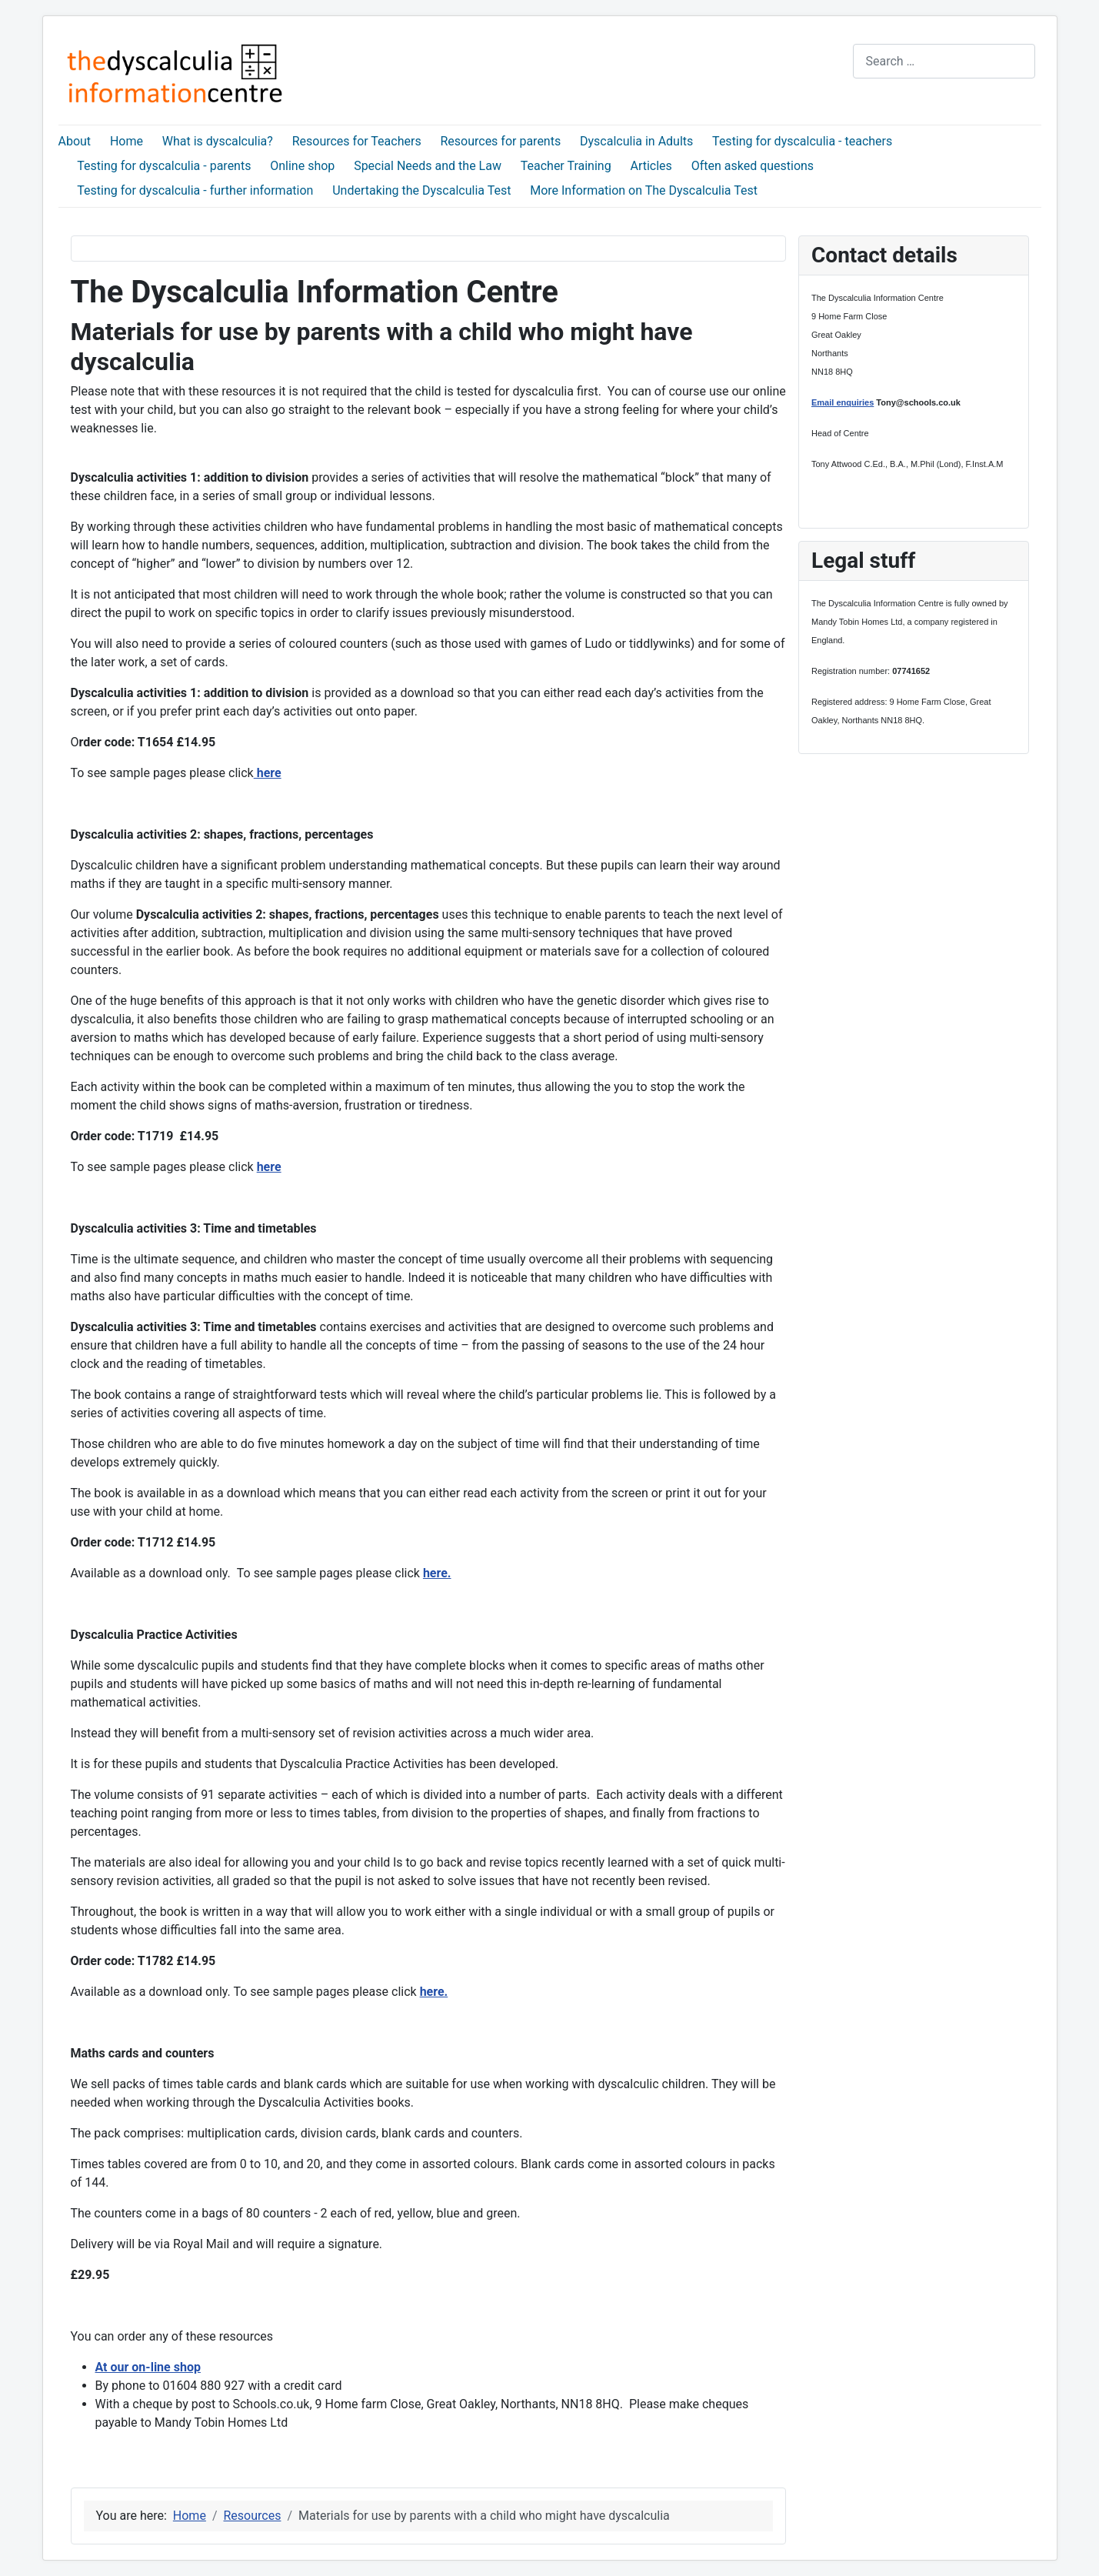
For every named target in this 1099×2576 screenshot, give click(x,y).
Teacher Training (566, 165)
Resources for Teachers (356, 141)
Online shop (302, 165)
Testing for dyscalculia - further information (195, 190)
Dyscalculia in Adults (636, 141)
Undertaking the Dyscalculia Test (421, 190)
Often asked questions (752, 165)
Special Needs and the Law (427, 165)
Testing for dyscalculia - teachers (802, 141)
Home (126, 141)
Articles (650, 165)
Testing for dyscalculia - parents (164, 165)
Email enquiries (842, 402)
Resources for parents (500, 141)
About (75, 141)
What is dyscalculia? (217, 141)
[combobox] (944, 61)
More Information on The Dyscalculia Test (644, 190)
